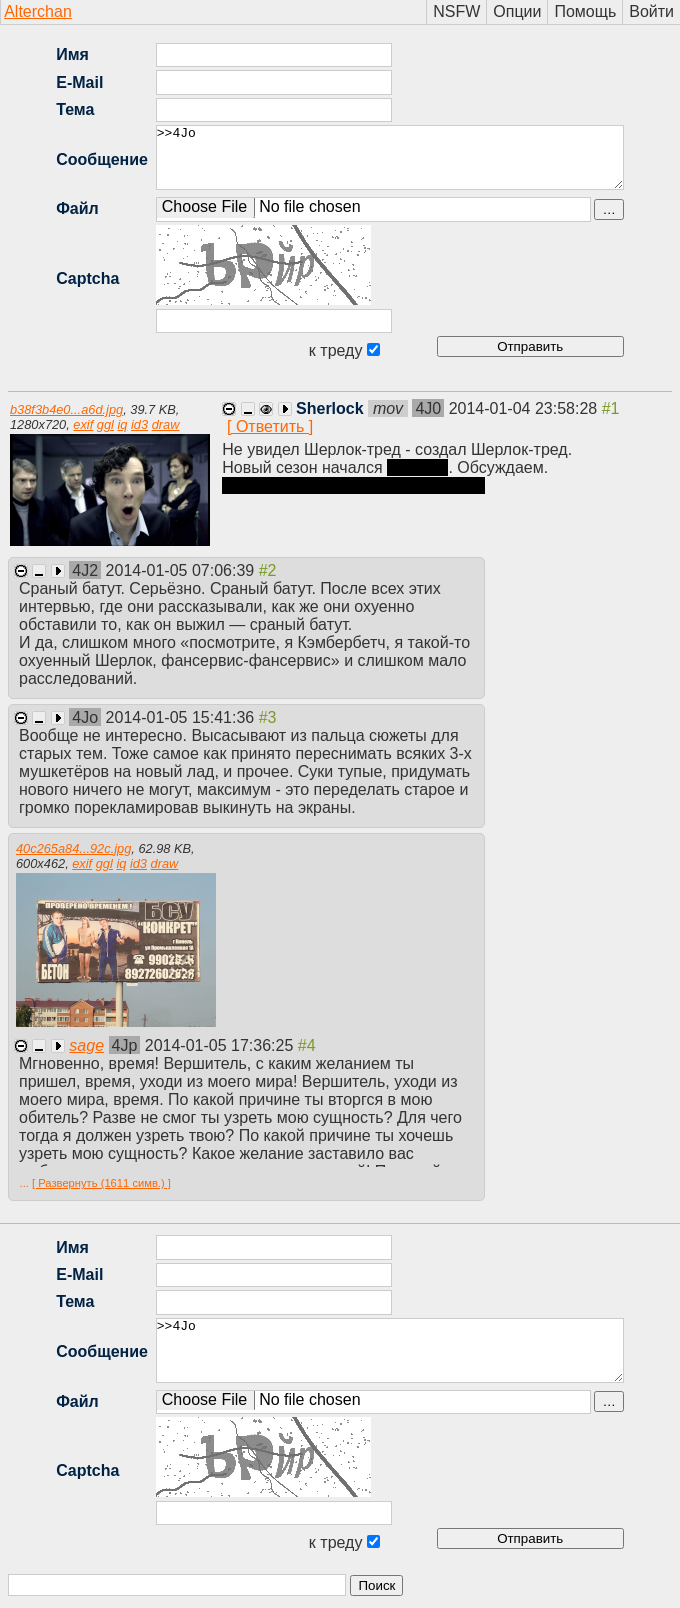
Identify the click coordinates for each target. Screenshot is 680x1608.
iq (122, 424)
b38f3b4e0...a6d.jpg (66, 409)
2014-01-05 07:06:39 (182, 570)
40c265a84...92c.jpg (73, 848)
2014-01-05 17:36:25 (221, 1045)
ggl (105, 424)
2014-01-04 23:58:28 (525, 408)
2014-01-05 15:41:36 (182, 717)
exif (83, 424)
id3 (139, 424)
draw (166, 424)
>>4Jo (390, 157)
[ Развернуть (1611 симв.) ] (101, 1183)
